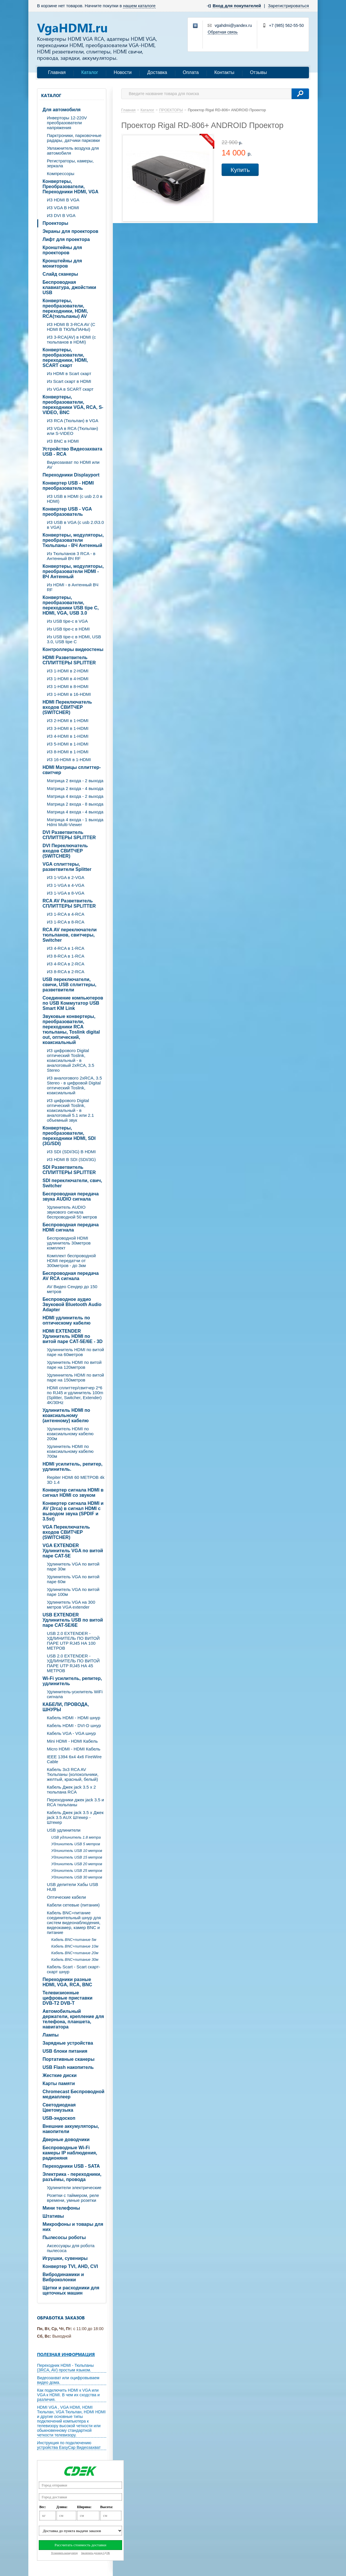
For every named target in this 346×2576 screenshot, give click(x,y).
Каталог (89, 72)
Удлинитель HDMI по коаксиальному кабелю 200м (70, 1433)
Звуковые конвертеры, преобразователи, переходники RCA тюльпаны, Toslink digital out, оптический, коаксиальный (71, 1029)
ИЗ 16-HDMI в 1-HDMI (69, 759)
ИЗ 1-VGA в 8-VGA (65, 893)
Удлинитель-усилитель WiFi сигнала (75, 1694)
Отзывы (258, 72)
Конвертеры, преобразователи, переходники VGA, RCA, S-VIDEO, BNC (73, 404)
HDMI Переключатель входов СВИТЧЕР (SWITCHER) (67, 707)
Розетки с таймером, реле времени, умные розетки (73, 2198)
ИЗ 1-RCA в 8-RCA (65, 921)
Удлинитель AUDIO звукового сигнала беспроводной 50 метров (72, 1212)
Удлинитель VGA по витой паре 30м (73, 1566)
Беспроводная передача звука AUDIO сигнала (71, 1196)
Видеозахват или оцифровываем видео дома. (68, 2380)
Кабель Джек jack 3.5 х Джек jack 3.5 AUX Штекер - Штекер (75, 1817)
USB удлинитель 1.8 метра (76, 1837)
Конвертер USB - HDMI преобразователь (68, 486)
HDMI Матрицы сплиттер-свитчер (72, 770)
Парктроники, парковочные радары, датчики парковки (74, 138)
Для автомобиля (62, 109)
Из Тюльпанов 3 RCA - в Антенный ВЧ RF (71, 556)
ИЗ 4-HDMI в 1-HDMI (68, 736)
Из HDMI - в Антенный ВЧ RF (72, 587)
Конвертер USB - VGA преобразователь (67, 512)
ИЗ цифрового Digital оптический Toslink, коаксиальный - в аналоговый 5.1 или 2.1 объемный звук (70, 1110)
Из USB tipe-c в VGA (67, 621)
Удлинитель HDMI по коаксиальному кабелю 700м (70, 1451)
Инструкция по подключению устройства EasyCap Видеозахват (69, 2445)
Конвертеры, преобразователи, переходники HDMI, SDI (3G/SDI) (69, 1135)
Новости (123, 72)
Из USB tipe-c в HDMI (68, 628)
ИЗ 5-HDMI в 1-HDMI (68, 743)
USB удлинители (63, 1830)
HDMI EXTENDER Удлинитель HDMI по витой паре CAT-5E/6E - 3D (72, 1336)
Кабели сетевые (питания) (73, 1904)
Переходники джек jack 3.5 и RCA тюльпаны (75, 1802)
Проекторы (55, 223)
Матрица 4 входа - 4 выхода (75, 811)
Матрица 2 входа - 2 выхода (75, 780)
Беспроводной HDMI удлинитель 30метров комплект (69, 1243)
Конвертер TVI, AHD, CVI (70, 2266)
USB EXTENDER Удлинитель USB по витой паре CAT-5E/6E (73, 1620)
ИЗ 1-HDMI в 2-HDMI (68, 670)
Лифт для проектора (66, 239)
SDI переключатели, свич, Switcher (72, 1183)
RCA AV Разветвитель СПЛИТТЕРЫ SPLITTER (69, 903)
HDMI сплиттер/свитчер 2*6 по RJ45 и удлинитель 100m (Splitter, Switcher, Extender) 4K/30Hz (75, 1395)
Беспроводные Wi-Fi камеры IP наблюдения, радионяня (70, 2152)
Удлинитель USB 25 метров (76, 1870)
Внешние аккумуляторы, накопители (71, 2129)
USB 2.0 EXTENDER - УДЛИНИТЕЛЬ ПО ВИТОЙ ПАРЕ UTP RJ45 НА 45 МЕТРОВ (73, 1663)
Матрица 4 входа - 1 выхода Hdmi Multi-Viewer (75, 822)
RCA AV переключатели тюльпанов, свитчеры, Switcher (70, 935)
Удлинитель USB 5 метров (75, 1844)
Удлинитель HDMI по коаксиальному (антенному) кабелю (66, 1415)
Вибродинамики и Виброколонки (63, 2277)
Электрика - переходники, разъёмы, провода (72, 2177)
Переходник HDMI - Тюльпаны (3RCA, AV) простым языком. (65, 2367)
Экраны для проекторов (70, 231)
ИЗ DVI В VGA (61, 215)
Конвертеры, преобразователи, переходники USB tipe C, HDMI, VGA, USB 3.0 (71, 605)
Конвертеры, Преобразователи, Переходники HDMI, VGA (70, 186)
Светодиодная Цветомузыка (59, 2107)
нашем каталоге (139, 5)
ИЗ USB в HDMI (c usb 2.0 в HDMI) (74, 499)
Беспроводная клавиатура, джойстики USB (69, 287)
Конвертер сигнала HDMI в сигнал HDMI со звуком (73, 1493)
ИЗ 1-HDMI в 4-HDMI (68, 678)
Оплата (191, 72)
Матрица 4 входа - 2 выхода (75, 796)
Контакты (224, 72)
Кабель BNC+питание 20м (74, 1953)
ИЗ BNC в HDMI (63, 441)
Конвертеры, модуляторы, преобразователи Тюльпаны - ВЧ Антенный (73, 540)
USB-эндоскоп (59, 2118)
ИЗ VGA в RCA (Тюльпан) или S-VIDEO (72, 431)
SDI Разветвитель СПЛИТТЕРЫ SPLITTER (69, 1170)
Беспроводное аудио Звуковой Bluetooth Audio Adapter (72, 1304)
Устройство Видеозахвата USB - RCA (72, 451)
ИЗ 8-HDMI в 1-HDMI (68, 751)
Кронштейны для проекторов (62, 250)
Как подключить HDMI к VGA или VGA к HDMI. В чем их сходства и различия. (68, 2395)
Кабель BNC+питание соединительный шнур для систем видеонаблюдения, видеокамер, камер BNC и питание (74, 1922)
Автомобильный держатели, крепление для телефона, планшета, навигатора (73, 2019)
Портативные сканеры (69, 2059)
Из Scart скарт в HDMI (69, 381)
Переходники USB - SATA (71, 2166)
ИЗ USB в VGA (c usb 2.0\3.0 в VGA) (75, 525)
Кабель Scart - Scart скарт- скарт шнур (73, 1969)
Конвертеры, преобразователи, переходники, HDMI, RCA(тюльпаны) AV (65, 308)
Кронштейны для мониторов (62, 263)
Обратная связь (223, 32)
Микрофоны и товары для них (73, 2227)
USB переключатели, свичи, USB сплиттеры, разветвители (69, 984)
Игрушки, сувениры (65, 2258)
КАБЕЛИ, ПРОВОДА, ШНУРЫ (66, 1707)
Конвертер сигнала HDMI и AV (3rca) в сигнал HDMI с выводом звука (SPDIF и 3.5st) (73, 1511)
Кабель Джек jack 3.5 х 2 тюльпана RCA (71, 1789)
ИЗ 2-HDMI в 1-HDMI (68, 720)
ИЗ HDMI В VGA (63, 199)
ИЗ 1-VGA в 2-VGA (65, 877)
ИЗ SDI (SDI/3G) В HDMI (71, 1151)
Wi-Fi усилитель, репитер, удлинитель (72, 1681)
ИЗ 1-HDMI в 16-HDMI (69, 694)
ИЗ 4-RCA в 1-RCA (65, 948)
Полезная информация (66, 2354)
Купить (240, 169)
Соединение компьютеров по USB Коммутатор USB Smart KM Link (73, 1003)
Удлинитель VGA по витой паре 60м (73, 1579)
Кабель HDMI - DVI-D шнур (74, 1725)
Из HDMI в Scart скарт (69, 373)
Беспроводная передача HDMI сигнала (71, 1227)
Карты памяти (59, 2083)
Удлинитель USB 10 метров (76, 1850)
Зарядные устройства (68, 2043)
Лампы (51, 2034)
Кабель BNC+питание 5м (73, 1939)
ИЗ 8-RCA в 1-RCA (65, 956)
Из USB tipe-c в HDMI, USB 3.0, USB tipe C (74, 639)
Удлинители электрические (74, 2187)
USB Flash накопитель (68, 2067)
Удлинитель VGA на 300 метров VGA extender (71, 1604)
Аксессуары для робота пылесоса (71, 2248)
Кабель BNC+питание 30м (74, 1959)
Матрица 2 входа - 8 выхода (75, 804)
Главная (57, 72)
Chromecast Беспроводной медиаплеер (73, 2094)
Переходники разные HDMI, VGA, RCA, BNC (67, 1982)
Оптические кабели (66, 1897)
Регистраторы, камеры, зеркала (70, 163)
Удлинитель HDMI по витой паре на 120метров (74, 1365)
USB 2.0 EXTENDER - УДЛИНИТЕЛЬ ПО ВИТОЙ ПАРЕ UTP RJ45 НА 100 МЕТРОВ (73, 1640)
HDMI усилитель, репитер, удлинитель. (72, 1467)
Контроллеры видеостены (73, 649)
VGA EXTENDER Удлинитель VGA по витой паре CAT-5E (73, 1550)
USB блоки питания (65, 2051)
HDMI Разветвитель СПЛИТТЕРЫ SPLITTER (69, 660)
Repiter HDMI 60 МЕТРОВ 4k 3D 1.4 (75, 1480)
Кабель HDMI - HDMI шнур (73, 1717)
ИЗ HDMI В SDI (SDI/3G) (71, 1159)
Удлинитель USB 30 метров (76, 1877)
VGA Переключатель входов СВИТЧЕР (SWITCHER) (66, 1532)
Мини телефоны (61, 2208)
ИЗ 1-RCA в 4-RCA (65, 914)
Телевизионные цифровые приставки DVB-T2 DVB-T (68, 1998)
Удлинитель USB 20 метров (76, 1864)
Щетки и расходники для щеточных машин (71, 2290)
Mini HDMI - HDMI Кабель (72, 1741)
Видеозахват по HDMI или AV (73, 465)
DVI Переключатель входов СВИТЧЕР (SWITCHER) (65, 850)
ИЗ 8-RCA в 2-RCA (65, 971)
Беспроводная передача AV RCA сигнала (71, 1276)
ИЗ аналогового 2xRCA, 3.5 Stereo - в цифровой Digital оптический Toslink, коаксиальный (74, 1085)
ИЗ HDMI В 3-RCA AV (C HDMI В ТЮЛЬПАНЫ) (71, 327)
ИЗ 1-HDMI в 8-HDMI (68, 686)
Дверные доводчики (66, 2139)
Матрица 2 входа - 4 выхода (75, 788)
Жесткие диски (60, 2075)
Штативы (53, 2216)
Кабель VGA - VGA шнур (71, 1733)
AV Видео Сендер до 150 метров (72, 1289)
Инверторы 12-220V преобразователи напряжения (67, 122)
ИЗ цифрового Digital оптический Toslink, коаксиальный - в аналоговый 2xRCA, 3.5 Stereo (70, 1060)
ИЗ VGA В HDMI (63, 207)
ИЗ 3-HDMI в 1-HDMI (68, 728)
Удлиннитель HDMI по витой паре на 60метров (75, 1352)
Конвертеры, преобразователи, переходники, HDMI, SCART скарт (65, 357)
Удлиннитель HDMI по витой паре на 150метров (75, 1377)
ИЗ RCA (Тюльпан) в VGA (72, 420)
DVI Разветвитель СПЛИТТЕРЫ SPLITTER (69, 835)
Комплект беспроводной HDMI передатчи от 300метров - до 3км (71, 1260)
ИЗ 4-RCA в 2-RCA (65, 963)
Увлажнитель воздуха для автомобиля (73, 150)
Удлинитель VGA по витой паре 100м (73, 1592)
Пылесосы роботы (64, 2237)
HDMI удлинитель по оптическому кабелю (67, 1320)
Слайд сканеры (60, 274)
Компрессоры (60, 173)
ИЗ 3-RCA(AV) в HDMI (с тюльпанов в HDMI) (71, 339)
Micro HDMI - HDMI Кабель (73, 1748)
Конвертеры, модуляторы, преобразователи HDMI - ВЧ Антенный (73, 571)
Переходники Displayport (71, 474)
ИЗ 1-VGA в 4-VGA (65, 885)
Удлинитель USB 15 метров (76, 1857)
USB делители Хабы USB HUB (72, 1887)
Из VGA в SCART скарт (70, 389)
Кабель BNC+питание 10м (74, 1946)
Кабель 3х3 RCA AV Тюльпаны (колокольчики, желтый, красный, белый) (72, 1774)
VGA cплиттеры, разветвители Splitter (67, 867)
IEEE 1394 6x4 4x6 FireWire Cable (74, 1759)
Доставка (157, 72)
